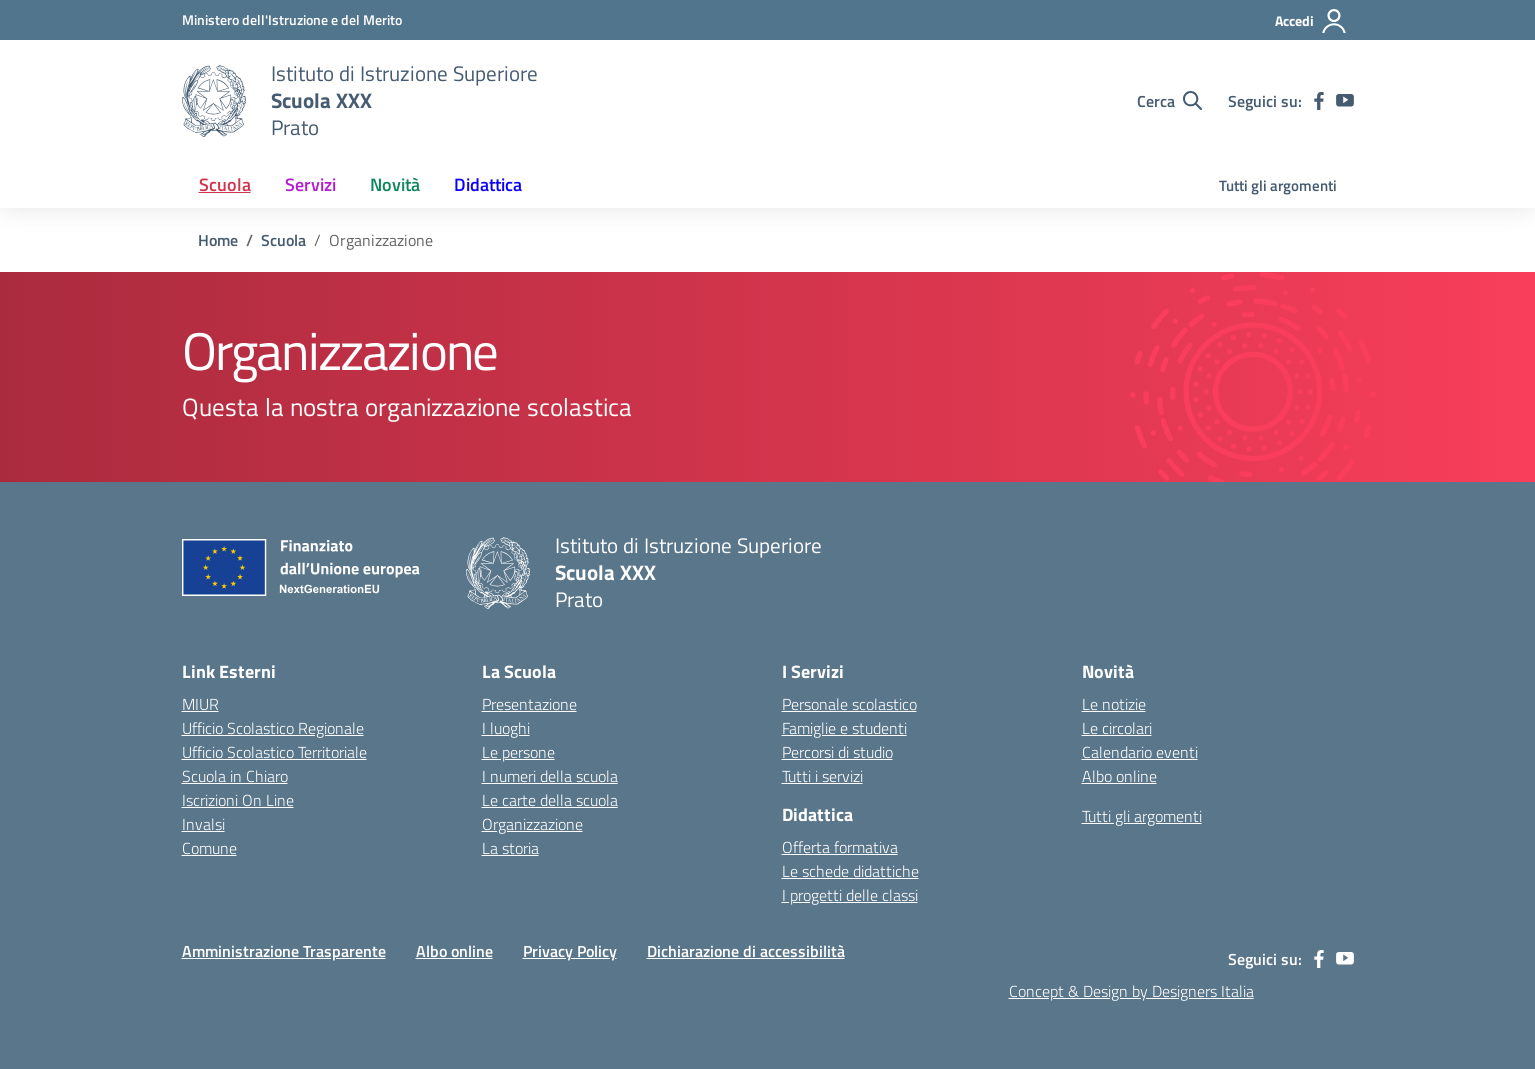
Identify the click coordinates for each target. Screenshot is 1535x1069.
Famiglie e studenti (844, 728)
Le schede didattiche (850, 871)
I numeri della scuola (550, 776)
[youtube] (1345, 101)
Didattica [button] (488, 184)
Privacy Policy (570, 951)
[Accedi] (1311, 21)
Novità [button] (395, 184)
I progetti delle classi (850, 895)
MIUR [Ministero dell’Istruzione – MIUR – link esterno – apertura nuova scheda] (200, 704)
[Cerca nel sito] (1169, 101)
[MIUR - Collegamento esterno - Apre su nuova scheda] (292, 19)
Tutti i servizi (822, 776)
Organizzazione (532, 824)
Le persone (518, 752)
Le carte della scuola (550, 800)
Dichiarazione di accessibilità (746, 951)
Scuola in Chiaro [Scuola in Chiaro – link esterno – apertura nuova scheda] (235, 776)
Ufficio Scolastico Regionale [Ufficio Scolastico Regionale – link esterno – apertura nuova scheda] (273, 728)
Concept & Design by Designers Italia (1131, 991)
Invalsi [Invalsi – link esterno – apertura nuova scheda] (203, 824)
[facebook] (1319, 101)
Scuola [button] (225, 184)
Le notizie (1114, 704)
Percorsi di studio (837, 752)
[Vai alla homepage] (214, 101)
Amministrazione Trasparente (284, 951)
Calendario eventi (1140, 752)
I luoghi (506, 728)
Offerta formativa (840, 847)
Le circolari (1117, 728)
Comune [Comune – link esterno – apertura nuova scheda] (209, 848)
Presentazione (529, 704)
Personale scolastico (849, 704)
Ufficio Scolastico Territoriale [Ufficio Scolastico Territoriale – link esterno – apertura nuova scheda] (274, 752)
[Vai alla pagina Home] (218, 240)
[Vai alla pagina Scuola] (283, 240)
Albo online (1119, 776)
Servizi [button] (310, 184)
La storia (510, 848)
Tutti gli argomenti (1278, 185)
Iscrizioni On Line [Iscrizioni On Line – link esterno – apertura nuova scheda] (238, 800)
